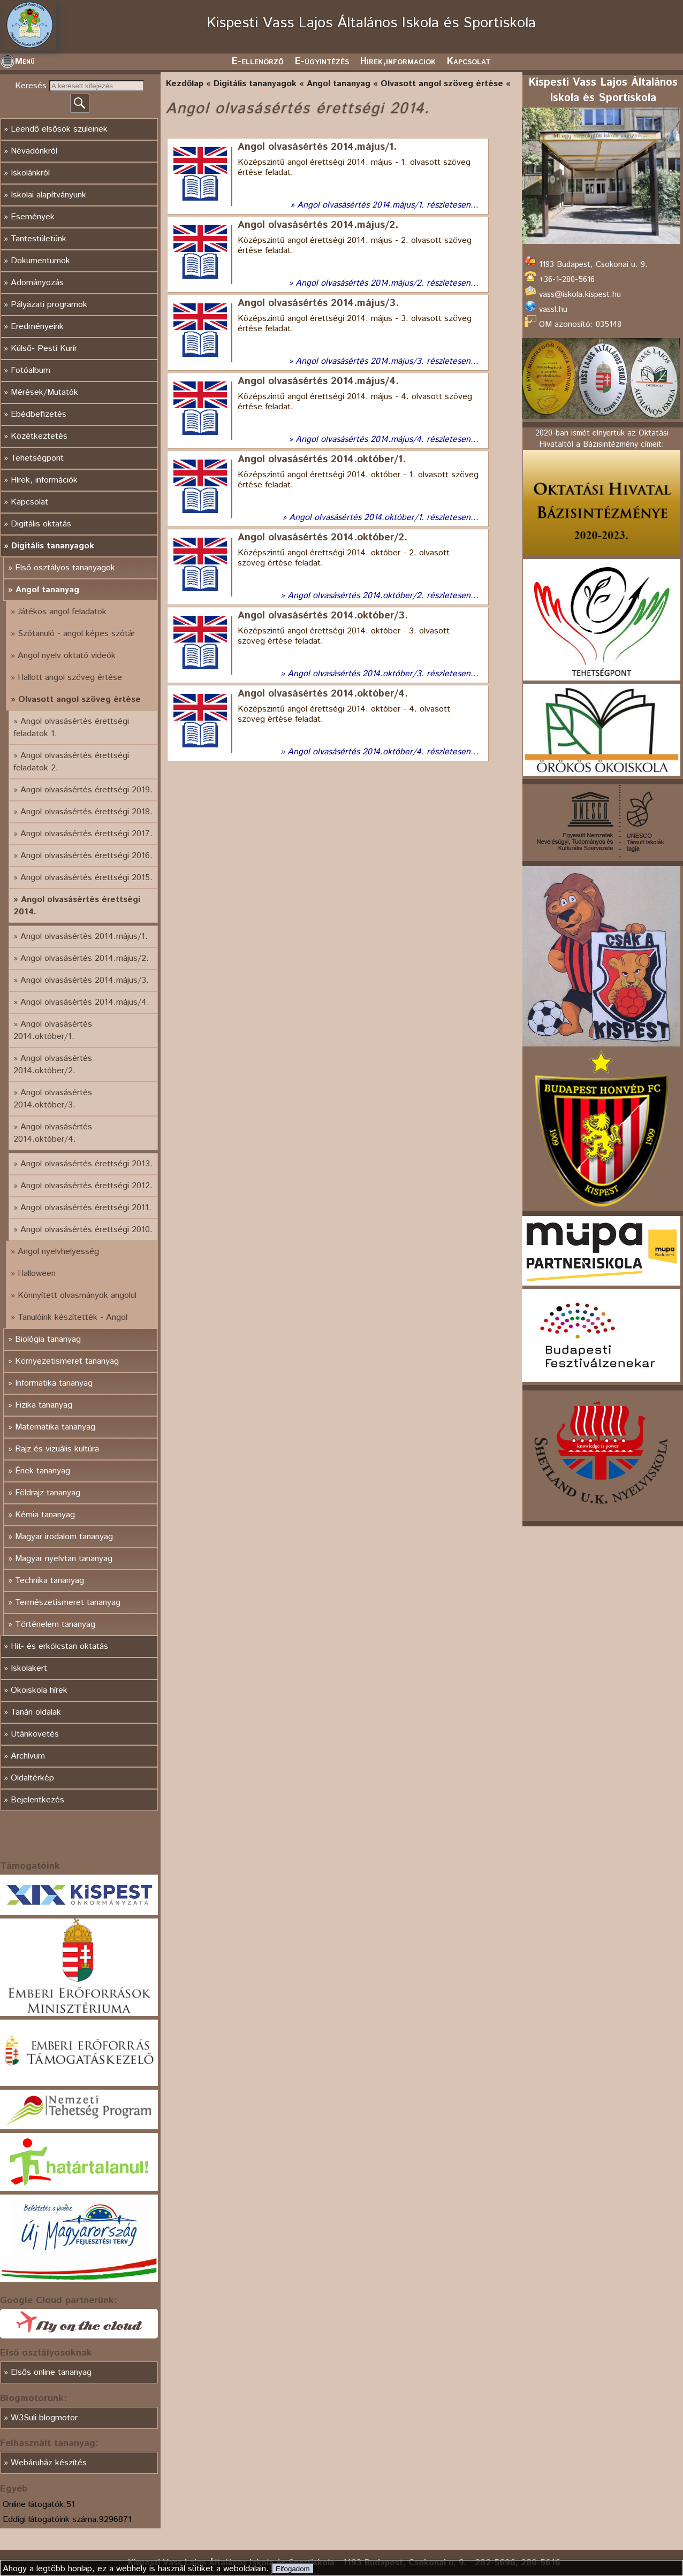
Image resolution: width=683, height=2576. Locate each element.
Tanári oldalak (36, 1712)
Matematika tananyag (55, 1427)
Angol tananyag (47, 590)
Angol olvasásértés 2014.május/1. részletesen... (388, 205)
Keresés (32, 86)
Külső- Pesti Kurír (44, 348)
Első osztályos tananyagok (65, 568)
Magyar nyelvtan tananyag (63, 1559)
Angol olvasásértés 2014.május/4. (84, 1002)
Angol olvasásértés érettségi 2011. (85, 1208)
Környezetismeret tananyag (67, 1361)
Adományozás (37, 283)
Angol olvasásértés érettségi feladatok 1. (71, 727)
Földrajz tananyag (47, 1493)
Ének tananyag (42, 1471)
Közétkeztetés (39, 436)
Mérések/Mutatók (44, 392)
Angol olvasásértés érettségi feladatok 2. (71, 762)
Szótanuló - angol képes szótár (76, 634)
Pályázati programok (49, 305)
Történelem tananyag (55, 1624)
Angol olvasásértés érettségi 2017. (86, 834)
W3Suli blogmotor (44, 2418)
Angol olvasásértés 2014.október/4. (52, 1133)
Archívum (28, 1756)
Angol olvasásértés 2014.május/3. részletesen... (387, 361)
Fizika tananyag (43, 1405)
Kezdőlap (184, 84)
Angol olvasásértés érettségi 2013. (86, 1164)
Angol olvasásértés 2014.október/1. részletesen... (384, 518)
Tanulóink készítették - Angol (72, 1317)
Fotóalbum (30, 370)
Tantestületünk (38, 239)
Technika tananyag (49, 1580)
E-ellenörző (258, 61)
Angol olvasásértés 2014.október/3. (52, 1099)
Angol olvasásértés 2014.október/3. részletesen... (383, 674)
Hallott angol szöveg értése (70, 677)
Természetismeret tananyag (67, 1602)
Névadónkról (34, 151)
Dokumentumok (40, 261)
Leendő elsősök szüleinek (59, 129)
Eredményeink (37, 326)
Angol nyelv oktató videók (67, 655)
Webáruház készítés (49, 2463)
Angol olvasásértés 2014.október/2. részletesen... (383, 596)
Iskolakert (29, 1668)
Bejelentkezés (37, 1800)
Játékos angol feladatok (62, 612)
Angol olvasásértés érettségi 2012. (86, 1186)
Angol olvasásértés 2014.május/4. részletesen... (387, 439)
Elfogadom (293, 2569)
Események (33, 217)
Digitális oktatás (41, 524)
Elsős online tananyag (51, 2372)
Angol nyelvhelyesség (58, 1251)
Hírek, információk (44, 480)
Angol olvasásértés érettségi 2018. (86, 812)
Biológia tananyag (48, 1339)
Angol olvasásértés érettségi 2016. (86, 856)
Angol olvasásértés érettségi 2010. (86, 1230)
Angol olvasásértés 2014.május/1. (84, 936)
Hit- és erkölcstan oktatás (59, 1646)
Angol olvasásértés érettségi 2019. (86, 790)
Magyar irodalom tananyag (64, 1537)
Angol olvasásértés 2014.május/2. (84, 958)
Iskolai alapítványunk (48, 195)
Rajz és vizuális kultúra (57, 1449)
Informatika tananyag (54, 1383)
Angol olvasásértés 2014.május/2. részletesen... (387, 283)
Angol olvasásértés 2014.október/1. (52, 1030)
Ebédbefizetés (38, 414)
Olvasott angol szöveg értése (79, 699)
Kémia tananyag (45, 1515)
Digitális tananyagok (52, 546)
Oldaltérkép (32, 1778)
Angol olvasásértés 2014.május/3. (84, 980)
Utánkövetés (35, 1734)
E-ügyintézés (322, 61)
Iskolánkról (30, 173)
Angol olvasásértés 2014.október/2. (52, 1064)
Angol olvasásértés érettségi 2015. (86, 878)
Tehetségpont (37, 458)
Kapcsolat (468, 61)
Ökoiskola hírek (39, 1690)
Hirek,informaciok (398, 61)
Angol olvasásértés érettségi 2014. (76, 905)
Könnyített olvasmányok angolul (77, 1295)
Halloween (37, 1273)
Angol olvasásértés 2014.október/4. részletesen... (383, 752)
